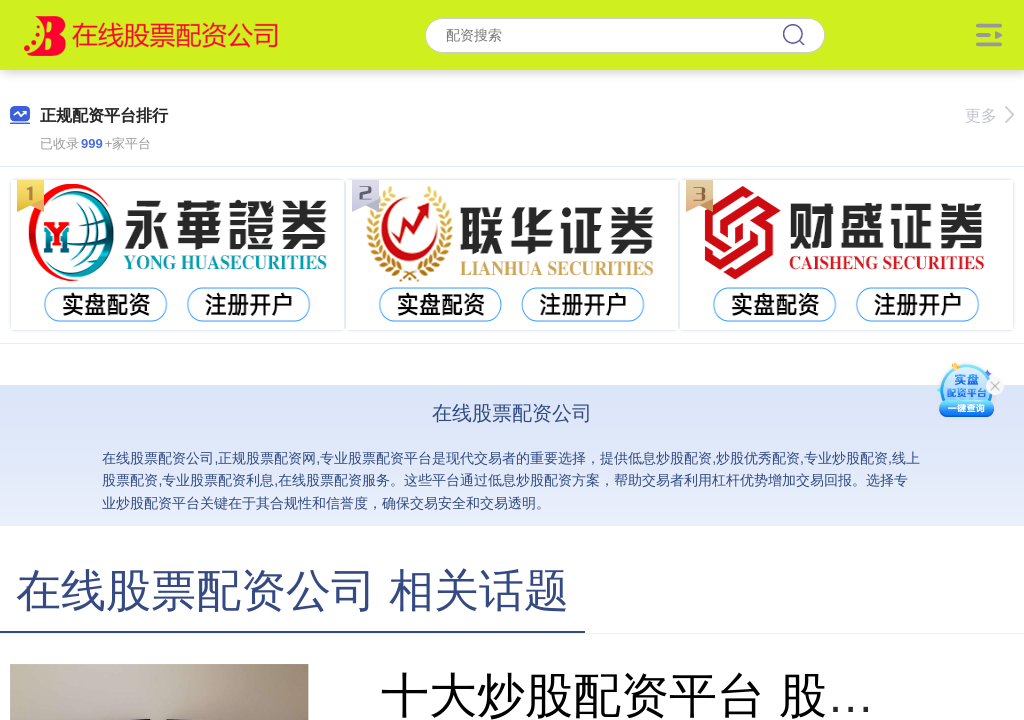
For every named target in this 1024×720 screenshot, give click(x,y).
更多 (989, 115)
